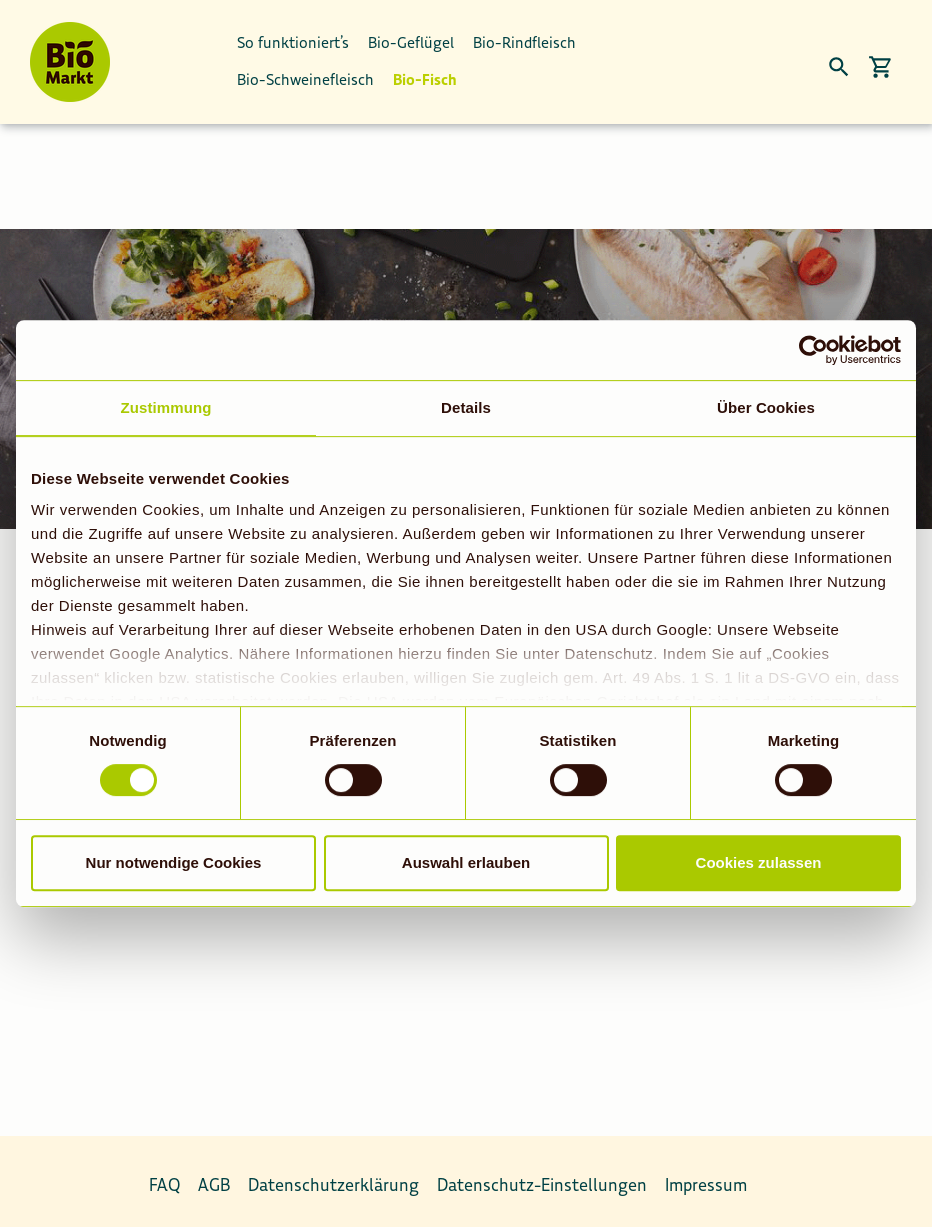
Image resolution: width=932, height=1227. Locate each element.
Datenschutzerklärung (333, 1173)
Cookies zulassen (759, 862)
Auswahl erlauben (466, 862)
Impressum (706, 1173)
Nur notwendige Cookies (174, 862)
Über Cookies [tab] (766, 407)
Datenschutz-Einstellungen (542, 1173)
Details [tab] (466, 407)
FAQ (164, 1173)
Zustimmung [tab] (166, 407)
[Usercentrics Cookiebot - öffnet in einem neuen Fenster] (813, 350)
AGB (214, 1173)
